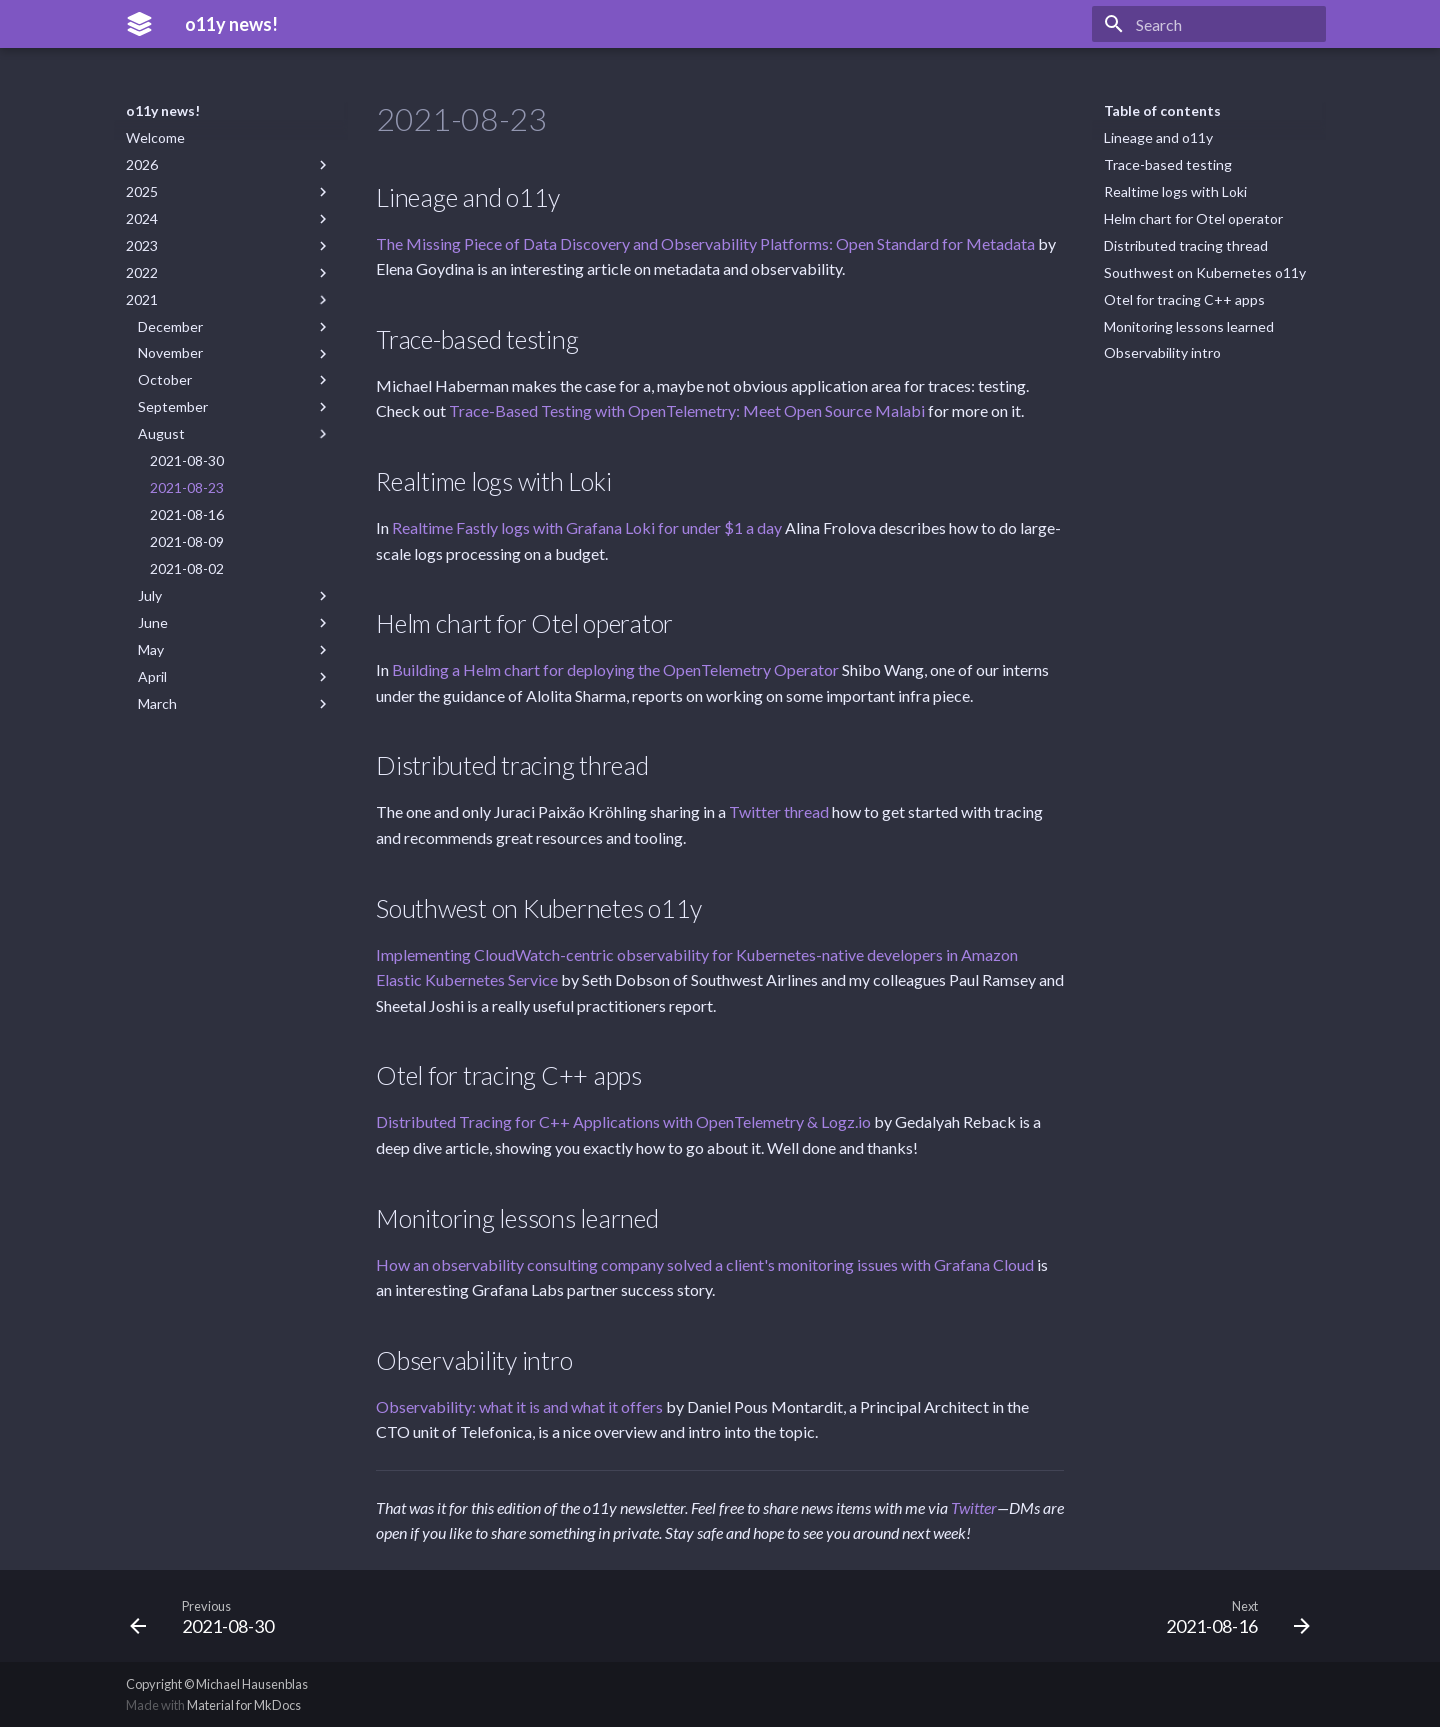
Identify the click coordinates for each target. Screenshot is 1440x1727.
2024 (229, 219)
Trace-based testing (1168, 164)
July (235, 596)
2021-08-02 (187, 568)
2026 (229, 165)
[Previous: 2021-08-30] (208, 1616)
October (235, 380)
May (235, 650)
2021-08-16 (187, 514)
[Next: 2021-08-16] (1231, 1616)
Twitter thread (779, 811)
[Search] (1209, 24)
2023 (229, 246)
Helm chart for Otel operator (1193, 218)
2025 (229, 192)
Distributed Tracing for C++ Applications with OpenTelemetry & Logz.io (623, 1121)
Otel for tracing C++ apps (1184, 299)
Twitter (974, 1507)
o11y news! (163, 110)
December (235, 327)
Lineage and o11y (1158, 137)
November (235, 353)
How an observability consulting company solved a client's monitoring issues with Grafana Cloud (705, 1264)
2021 (229, 300)
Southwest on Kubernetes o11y (1205, 272)
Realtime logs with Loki (1175, 191)
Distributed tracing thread (1186, 245)
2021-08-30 (187, 460)
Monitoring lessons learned (1189, 326)
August (235, 434)
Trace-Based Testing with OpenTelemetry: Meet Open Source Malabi (687, 410)
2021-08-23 (187, 487)
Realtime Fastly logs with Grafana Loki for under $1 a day (587, 527)
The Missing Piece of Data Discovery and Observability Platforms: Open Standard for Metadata (705, 243)
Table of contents (1162, 110)
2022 (229, 273)
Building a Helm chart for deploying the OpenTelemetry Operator (615, 669)
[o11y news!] (139, 24)
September (235, 407)
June (235, 623)
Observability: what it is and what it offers (519, 1406)
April (235, 677)
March (235, 704)
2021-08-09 (187, 541)
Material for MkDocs (244, 1705)
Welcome (155, 137)
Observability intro (1162, 352)
